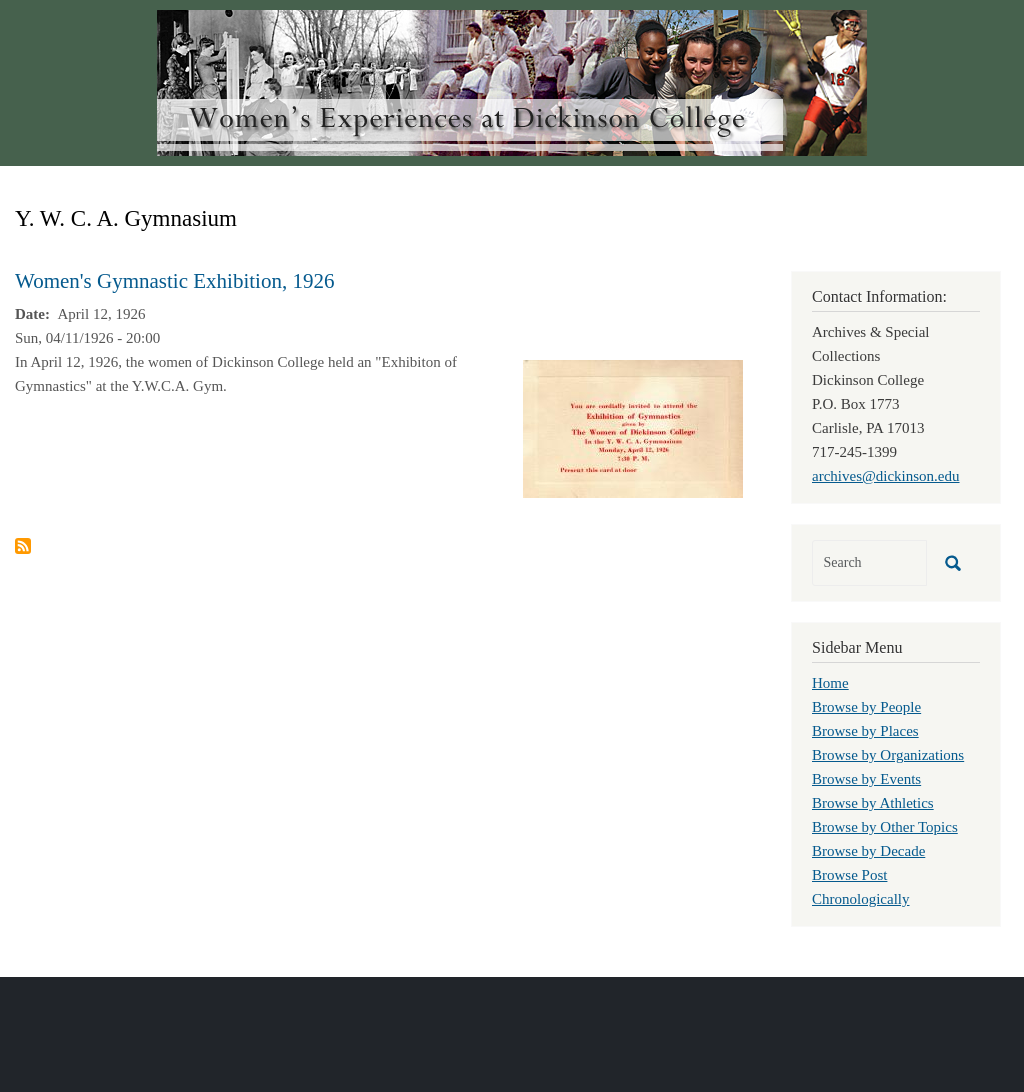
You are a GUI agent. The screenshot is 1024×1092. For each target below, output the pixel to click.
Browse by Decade (868, 851)
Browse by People (866, 707)
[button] (633, 427)
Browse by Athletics (873, 803)
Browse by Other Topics (885, 827)
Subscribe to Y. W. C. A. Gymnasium (23, 546)
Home (830, 683)
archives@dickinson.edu (886, 476)
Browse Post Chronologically (861, 887)
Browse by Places (865, 731)
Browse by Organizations (888, 755)
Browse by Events (866, 779)
